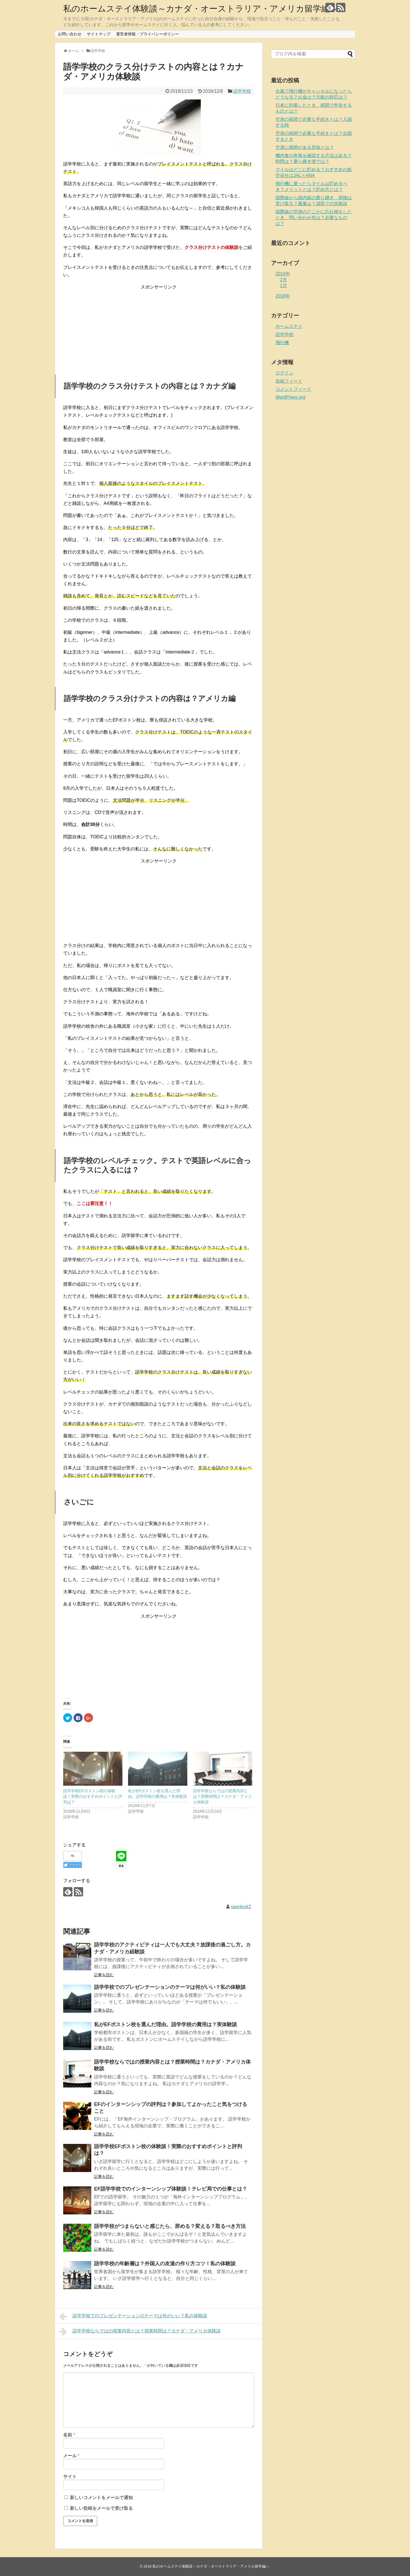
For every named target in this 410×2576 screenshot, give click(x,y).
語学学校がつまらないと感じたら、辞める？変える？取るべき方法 (170, 2226)
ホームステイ (288, 326)
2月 (283, 279)
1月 (283, 285)
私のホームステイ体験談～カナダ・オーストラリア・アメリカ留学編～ (200, 8)
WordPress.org (290, 397)
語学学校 (242, 91)
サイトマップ (98, 34)
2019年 (282, 273)
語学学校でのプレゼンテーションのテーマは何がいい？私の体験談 (170, 1987)
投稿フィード (288, 381)
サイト (70, 2476)
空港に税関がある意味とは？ (304, 147)
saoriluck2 (241, 1906)
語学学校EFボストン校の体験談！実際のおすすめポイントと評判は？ (92, 1796)
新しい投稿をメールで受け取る (101, 2508)
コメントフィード (293, 389)
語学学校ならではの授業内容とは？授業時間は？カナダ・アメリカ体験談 (222, 1796)
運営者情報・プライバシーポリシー (147, 34)
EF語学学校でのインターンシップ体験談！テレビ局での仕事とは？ (170, 2189)
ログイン (284, 373)
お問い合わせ (69, 34)
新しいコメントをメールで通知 (101, 2497)
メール (71, 2455)
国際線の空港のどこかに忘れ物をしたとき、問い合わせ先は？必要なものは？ (313, 217)
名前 (69, 2434)
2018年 (282, 296)
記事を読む (104, 1975)
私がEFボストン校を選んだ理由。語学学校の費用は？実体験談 (165, 2024)
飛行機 (282, 342)
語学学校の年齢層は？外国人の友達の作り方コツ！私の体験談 (165, 2263)
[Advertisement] (159, 326)
